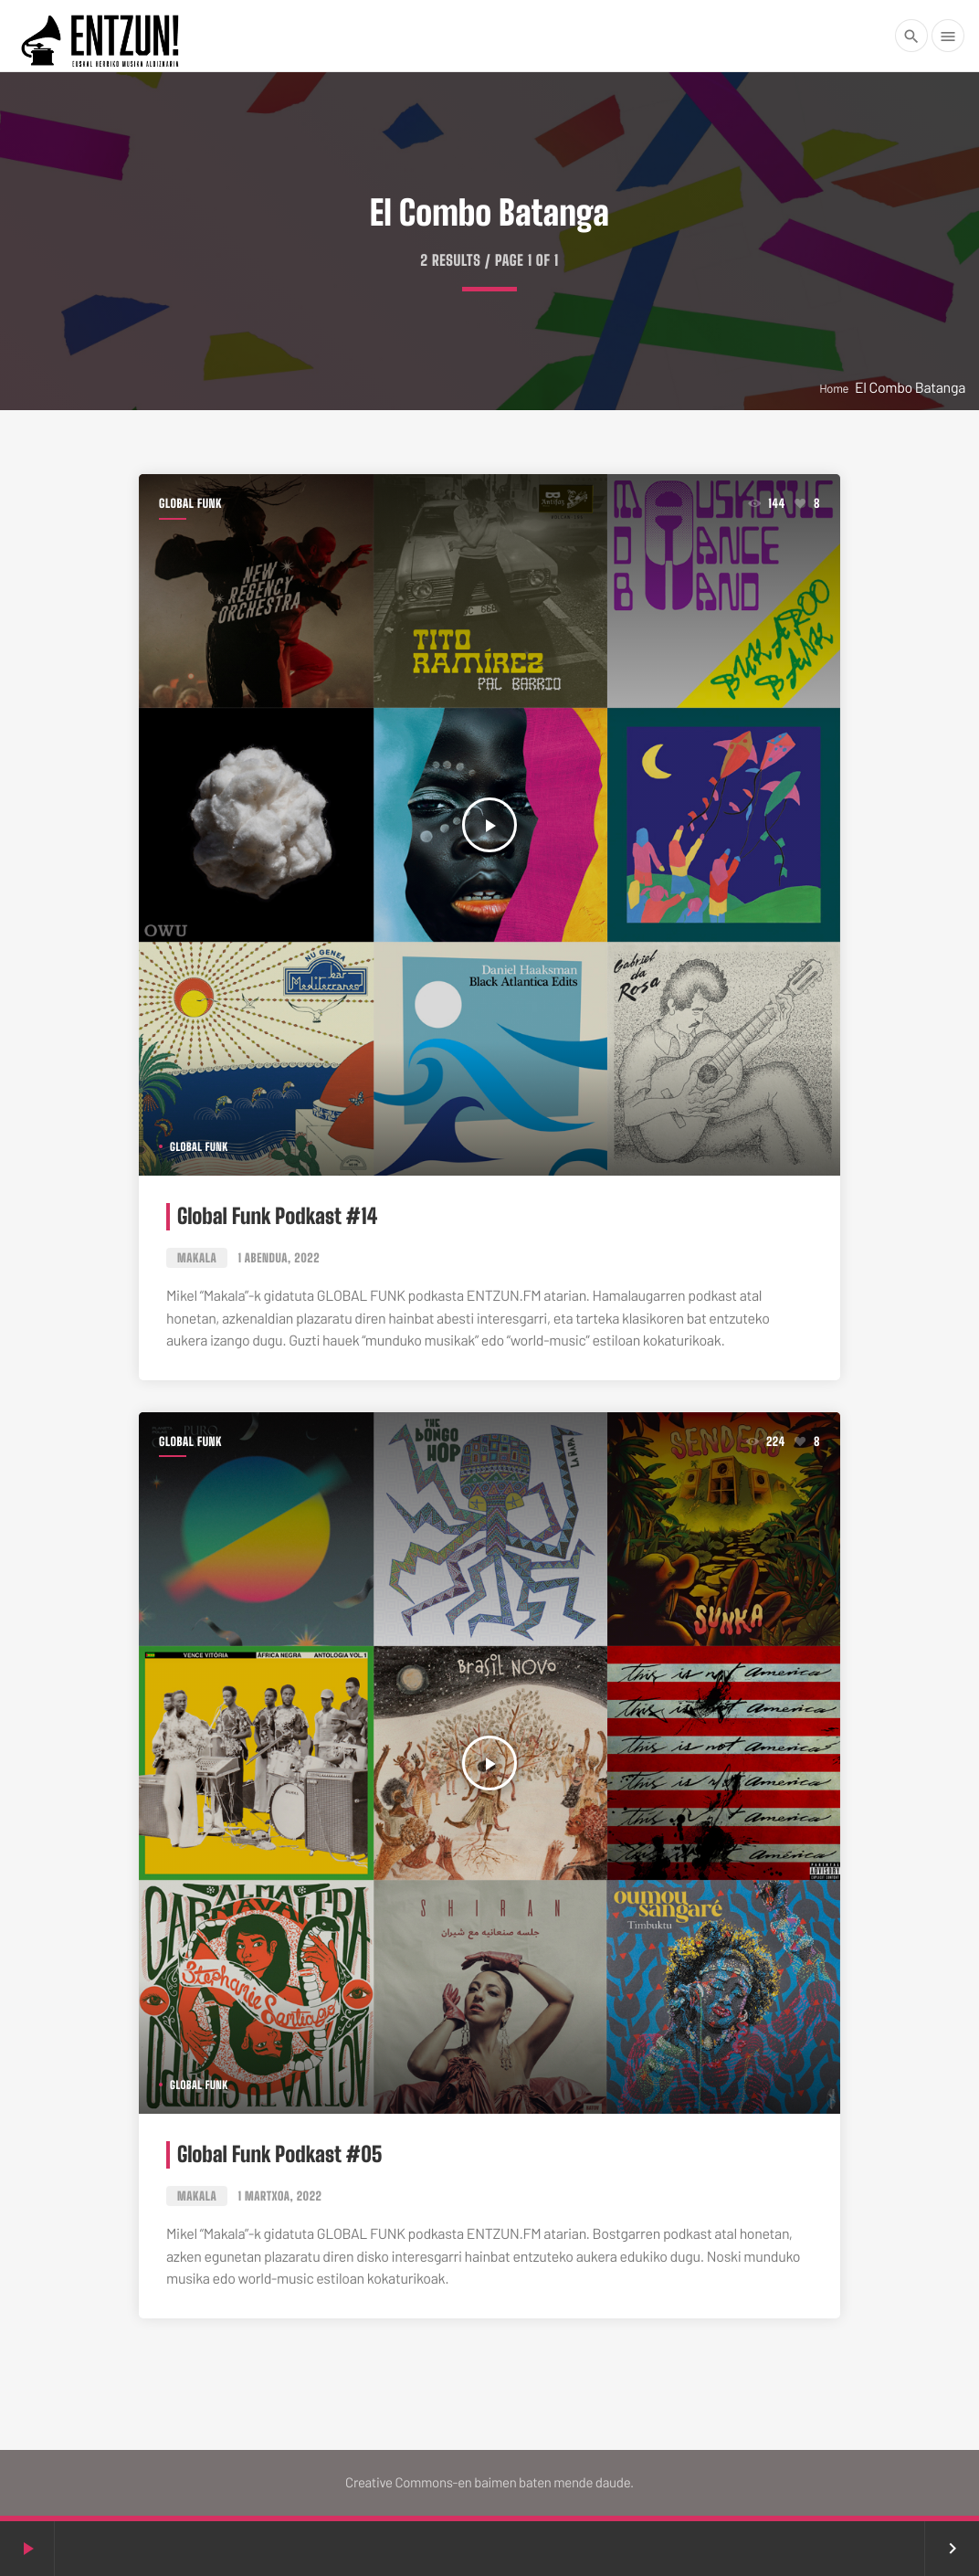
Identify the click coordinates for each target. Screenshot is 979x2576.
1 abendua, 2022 (279, 1258)
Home (833, 388)
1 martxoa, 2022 (280, 2196)
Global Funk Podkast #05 (280, 2154)
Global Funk (190, 503)
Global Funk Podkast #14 (277, 1216)
